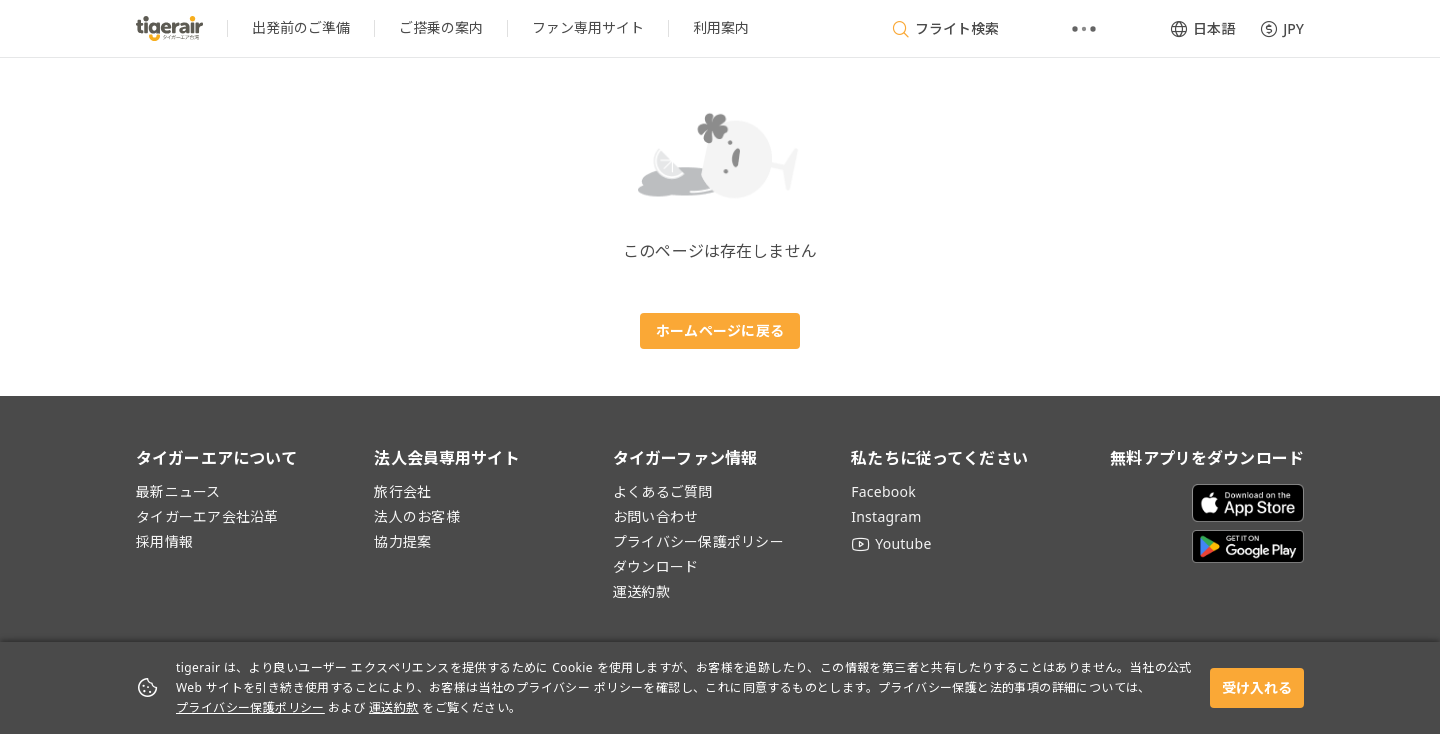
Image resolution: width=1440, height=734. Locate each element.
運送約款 (394, 707)
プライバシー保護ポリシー (250, 707)
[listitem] (301, 28)
